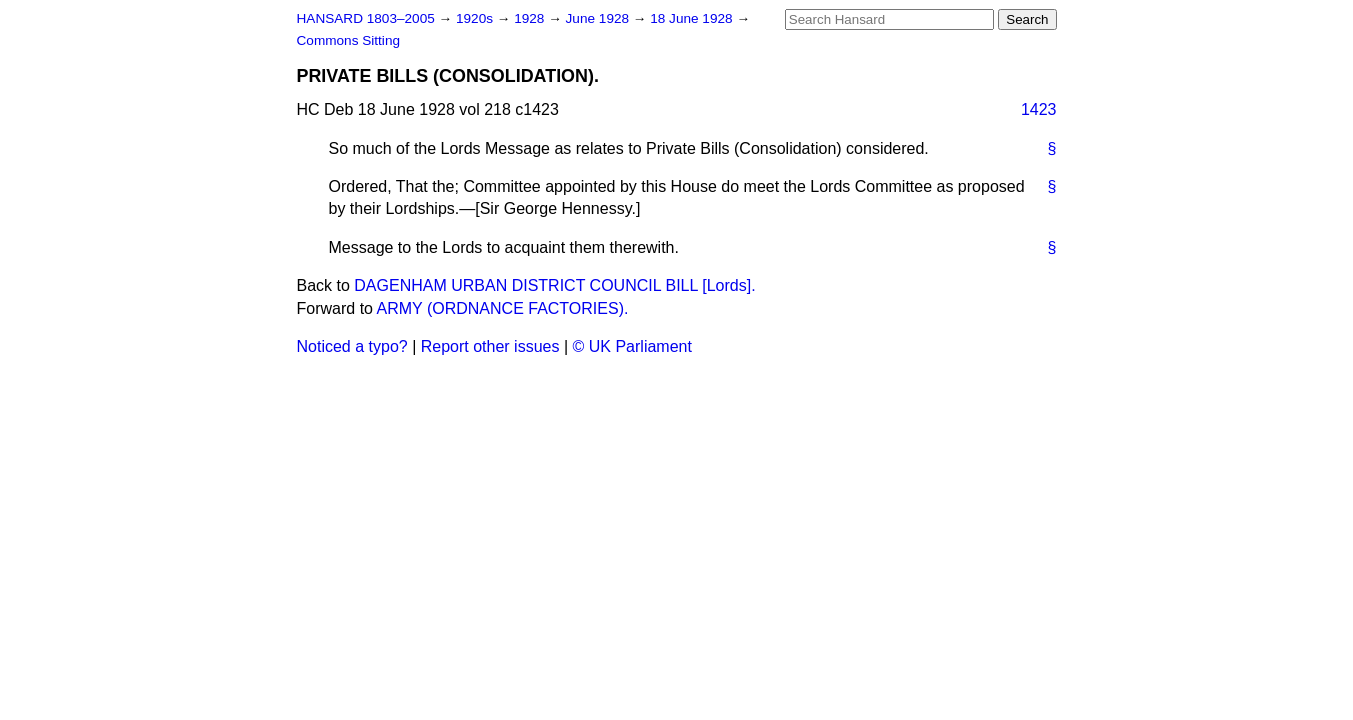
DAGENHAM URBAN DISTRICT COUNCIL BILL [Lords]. (554, 285)
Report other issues (490, 346)
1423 (1039, 109)
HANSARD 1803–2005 (366, 18)
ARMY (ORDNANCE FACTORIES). (503, 308)
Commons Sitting (349, 40)
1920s (476, 18)
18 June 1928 (693, 18)
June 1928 (599, 18)
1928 (531, 18)
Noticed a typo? (352, 346)
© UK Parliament (632, 346)
